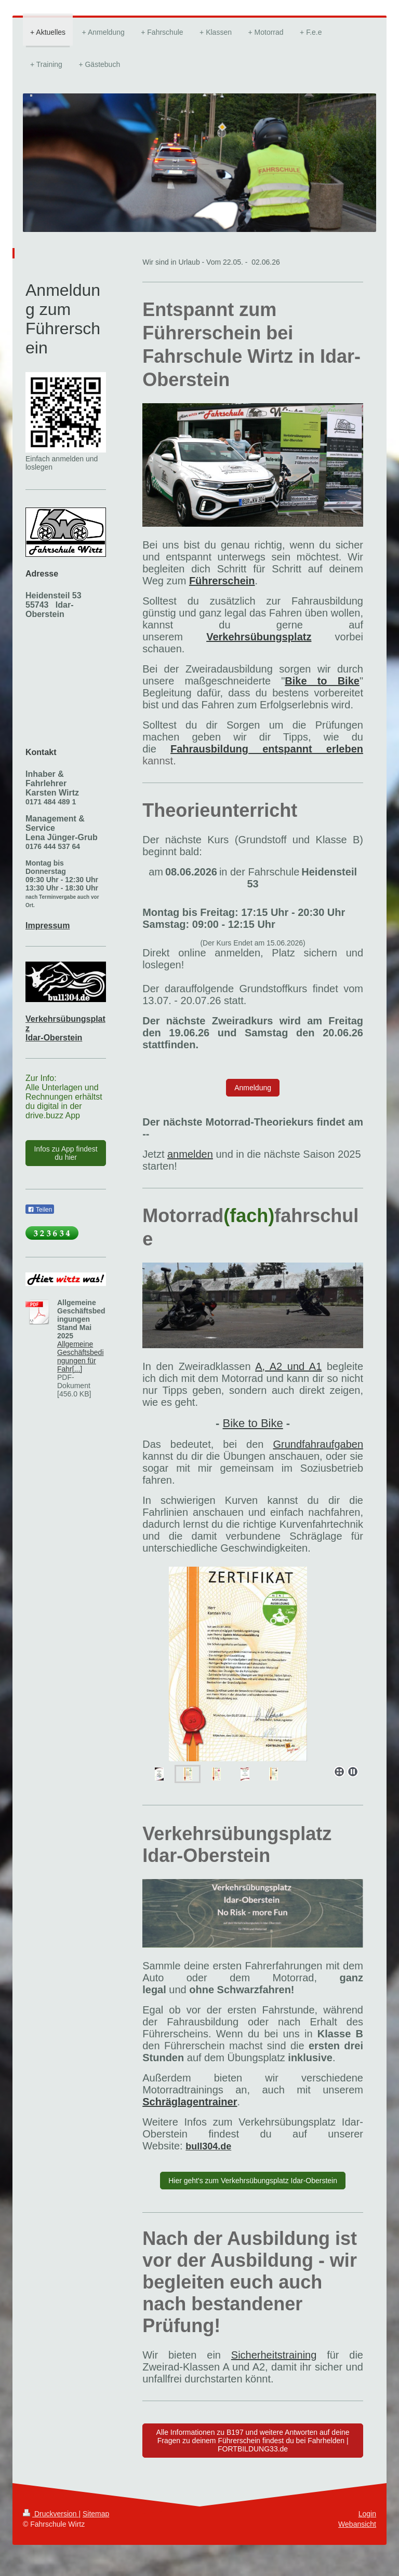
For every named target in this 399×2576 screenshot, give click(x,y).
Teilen (40, 1209)
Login (367, 2514)
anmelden (190, 1154)
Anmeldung (252, 1088)
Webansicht (357, 2524)
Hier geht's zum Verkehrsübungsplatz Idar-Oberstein (252, 2180)
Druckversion (50, 2514)
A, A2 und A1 (288, 1366)
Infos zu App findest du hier (65, 1153)
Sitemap (96, 2514)
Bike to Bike (253, 1423)
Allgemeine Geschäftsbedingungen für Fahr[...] (80, 1356)
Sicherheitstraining (274, 2355)
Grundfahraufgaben (318, 1444)
